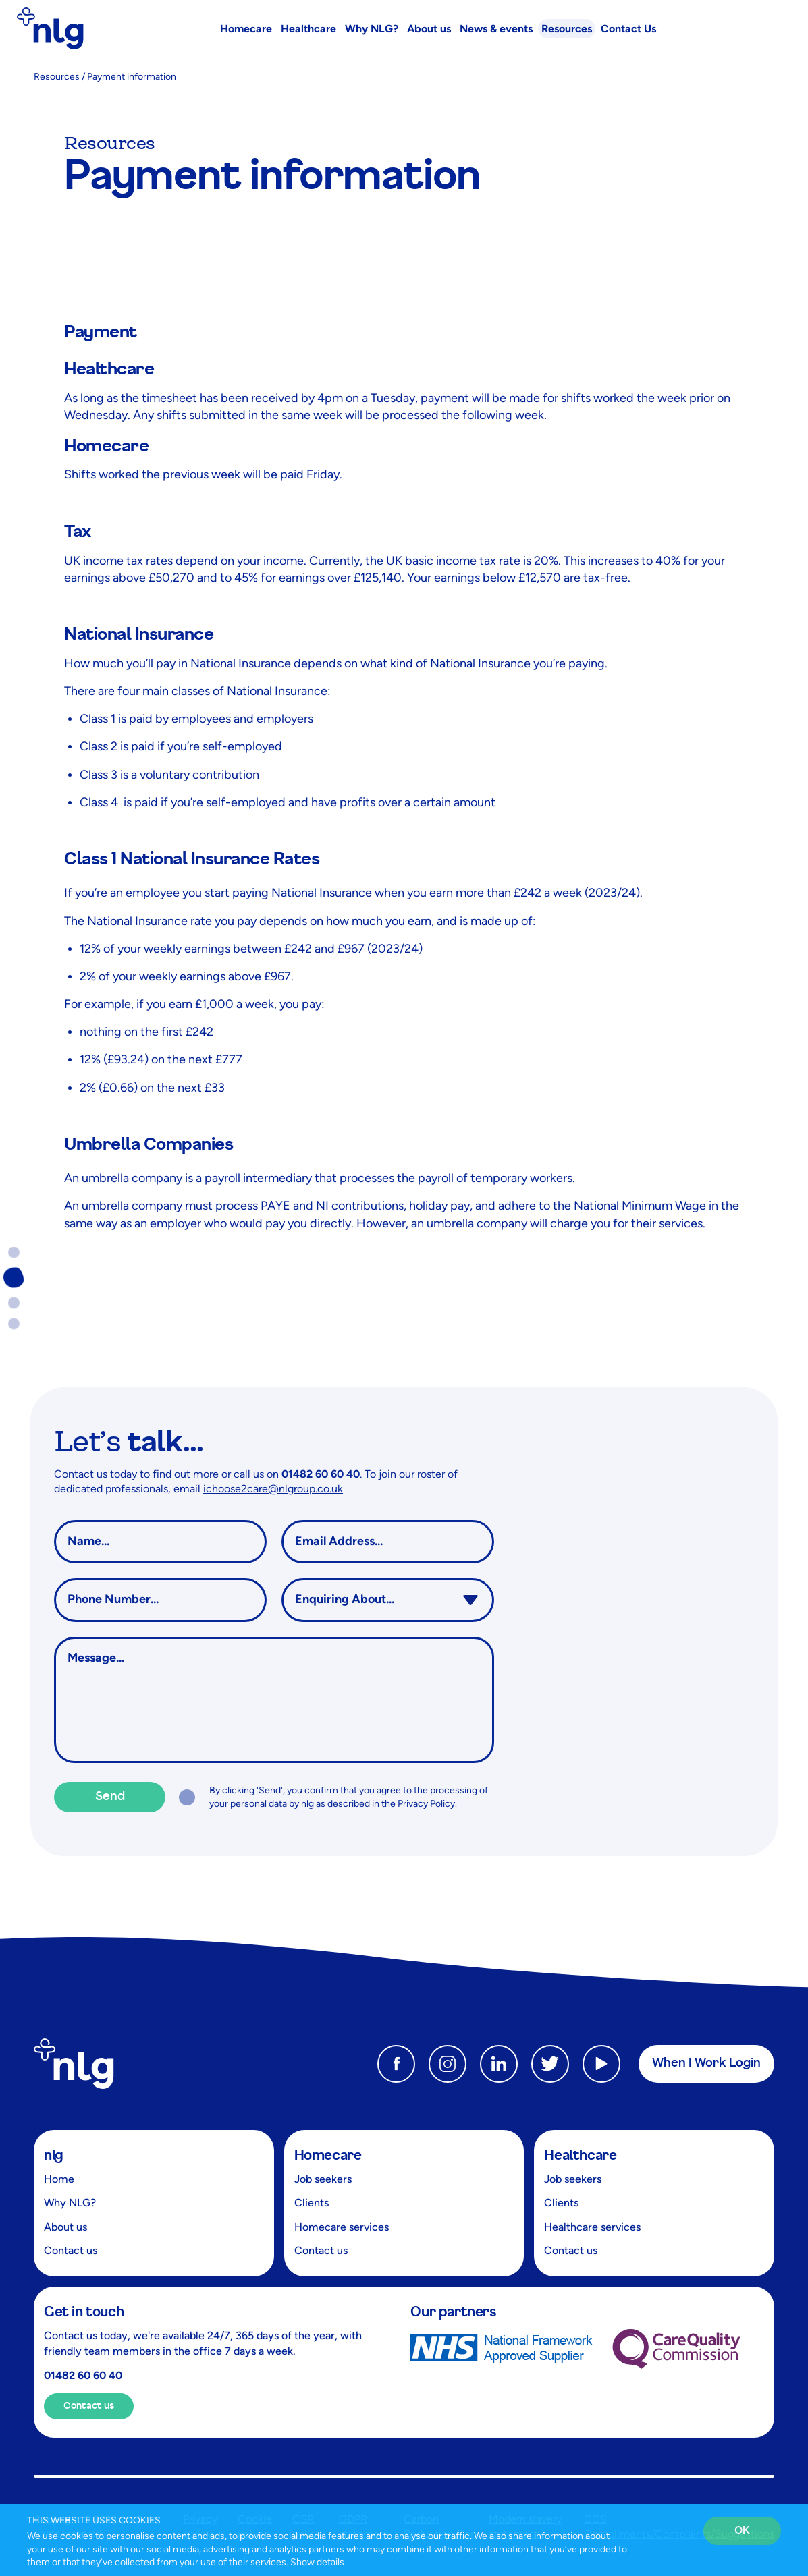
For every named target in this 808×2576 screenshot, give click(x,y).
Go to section (13, 1255)
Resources (57, 76)
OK (742, 2530)
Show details (317, 2562)
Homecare (328, 2155)
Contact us (88, 2406)
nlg (53, 2155)
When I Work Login (706, 2063)
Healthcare (580, 2155)
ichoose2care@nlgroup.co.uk (273, 1488)
